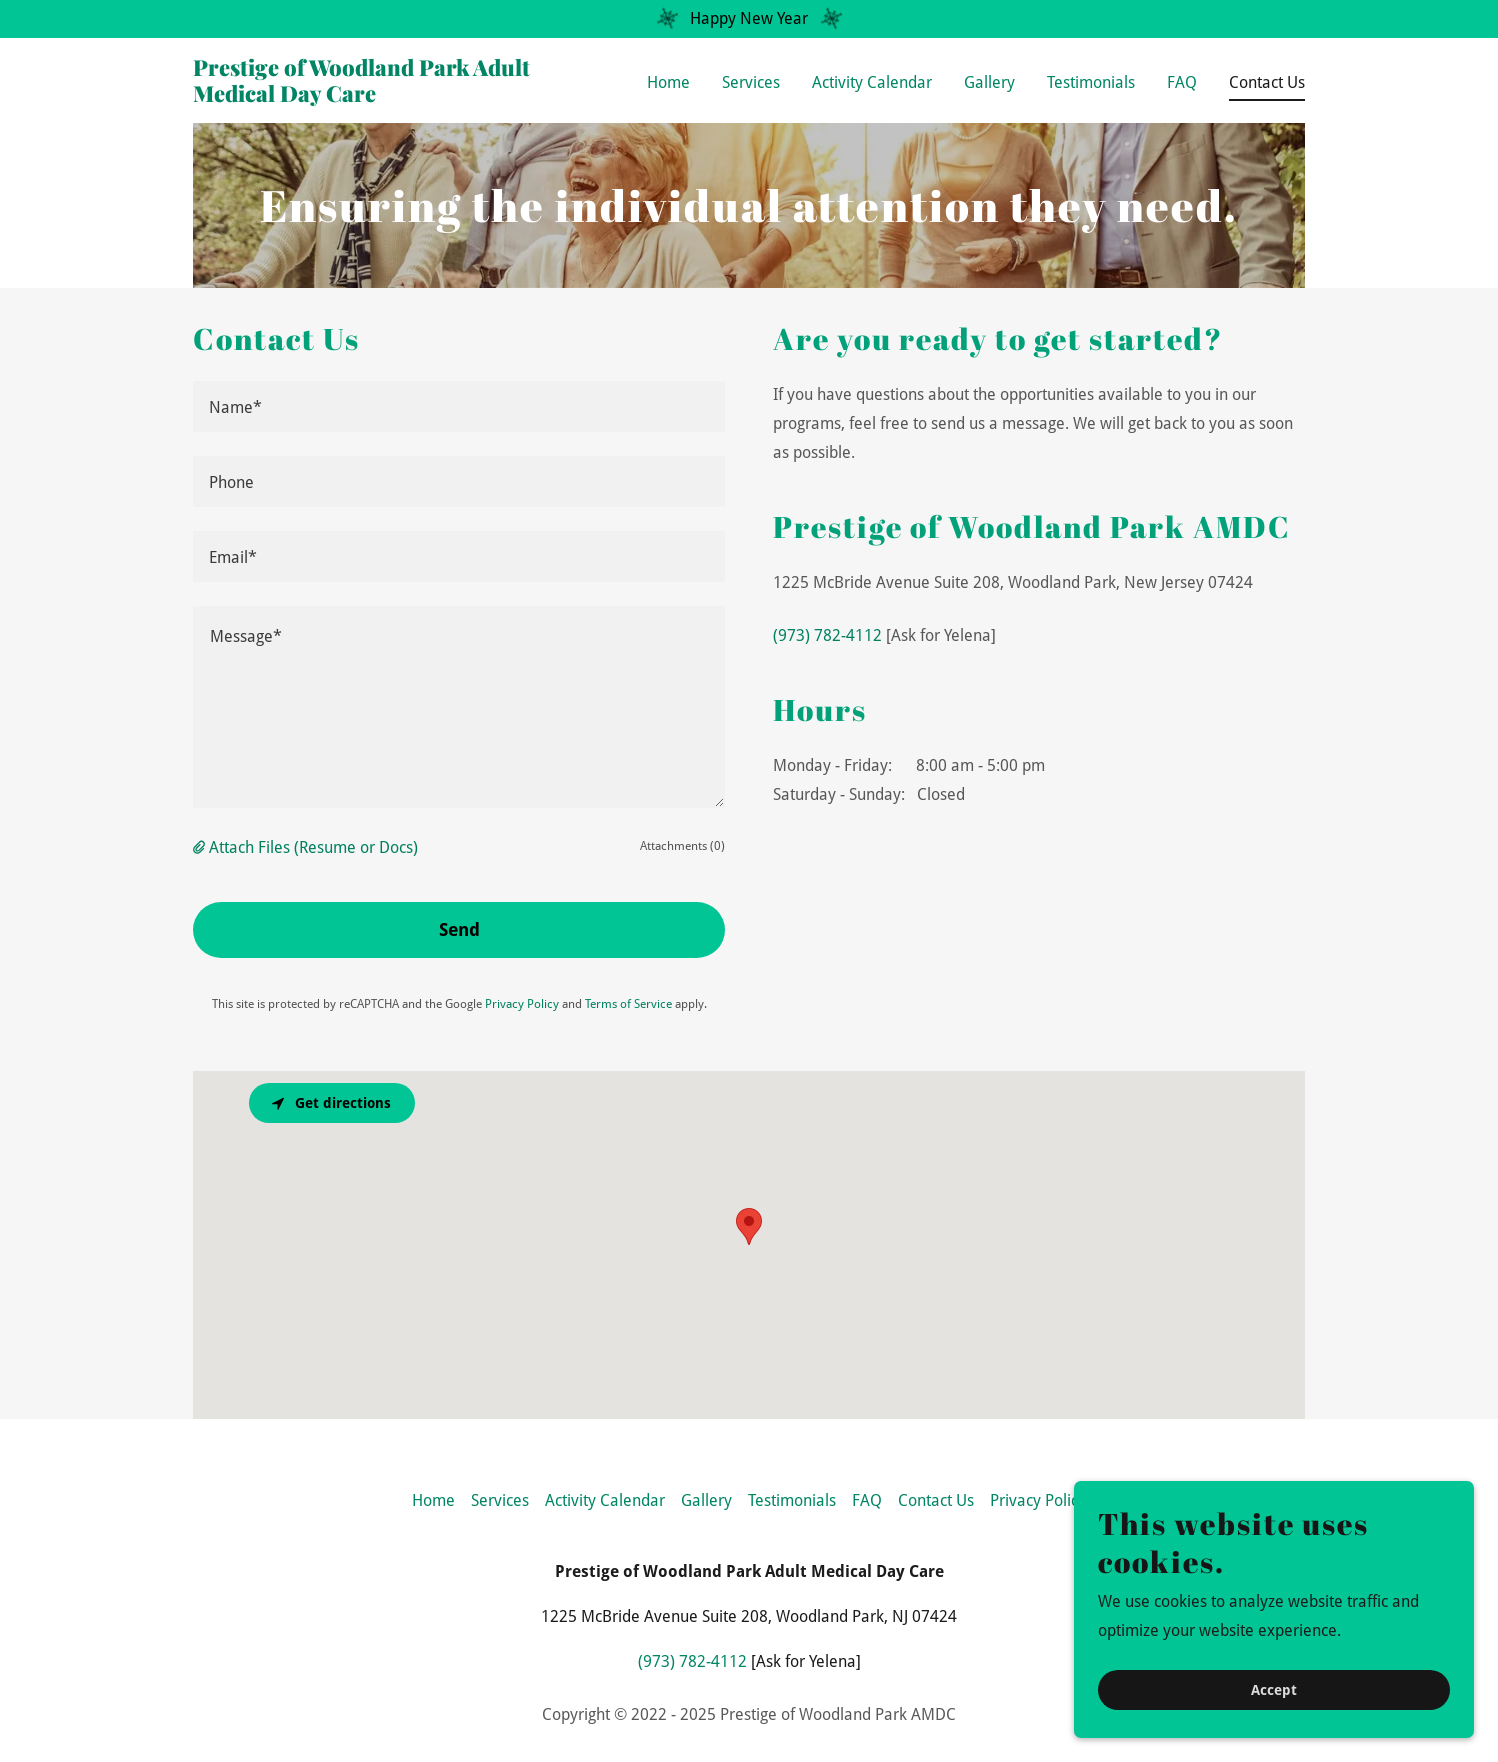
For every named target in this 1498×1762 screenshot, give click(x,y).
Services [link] (751, 82)
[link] (387, 96)
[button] (201, 847)
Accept (1274, 1690)
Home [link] (668, 82)
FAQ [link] (1182, 82)
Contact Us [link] (1267, 82)
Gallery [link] (989, 82)
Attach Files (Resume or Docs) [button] (313, 847)
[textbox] (459, 406)
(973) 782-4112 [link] (827, 635)
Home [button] (433, 1500)
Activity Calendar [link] (872, 82)
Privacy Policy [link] (522, 1004)
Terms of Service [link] (628, 1004)
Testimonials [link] (1091, 82)
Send (459, 929)
